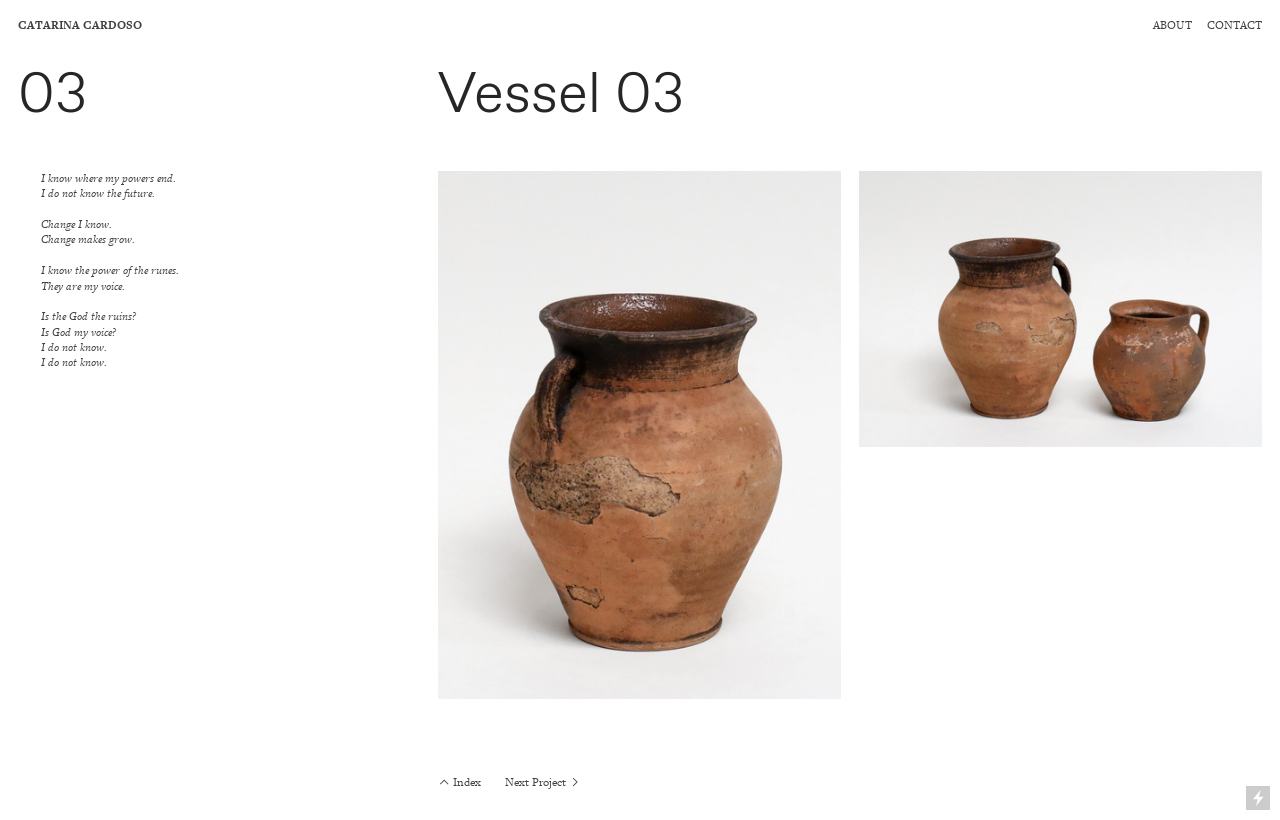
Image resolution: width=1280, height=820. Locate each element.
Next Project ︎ (543, 782)
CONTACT (1234, 25)
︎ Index (459, 782)
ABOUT (1172, 25)
